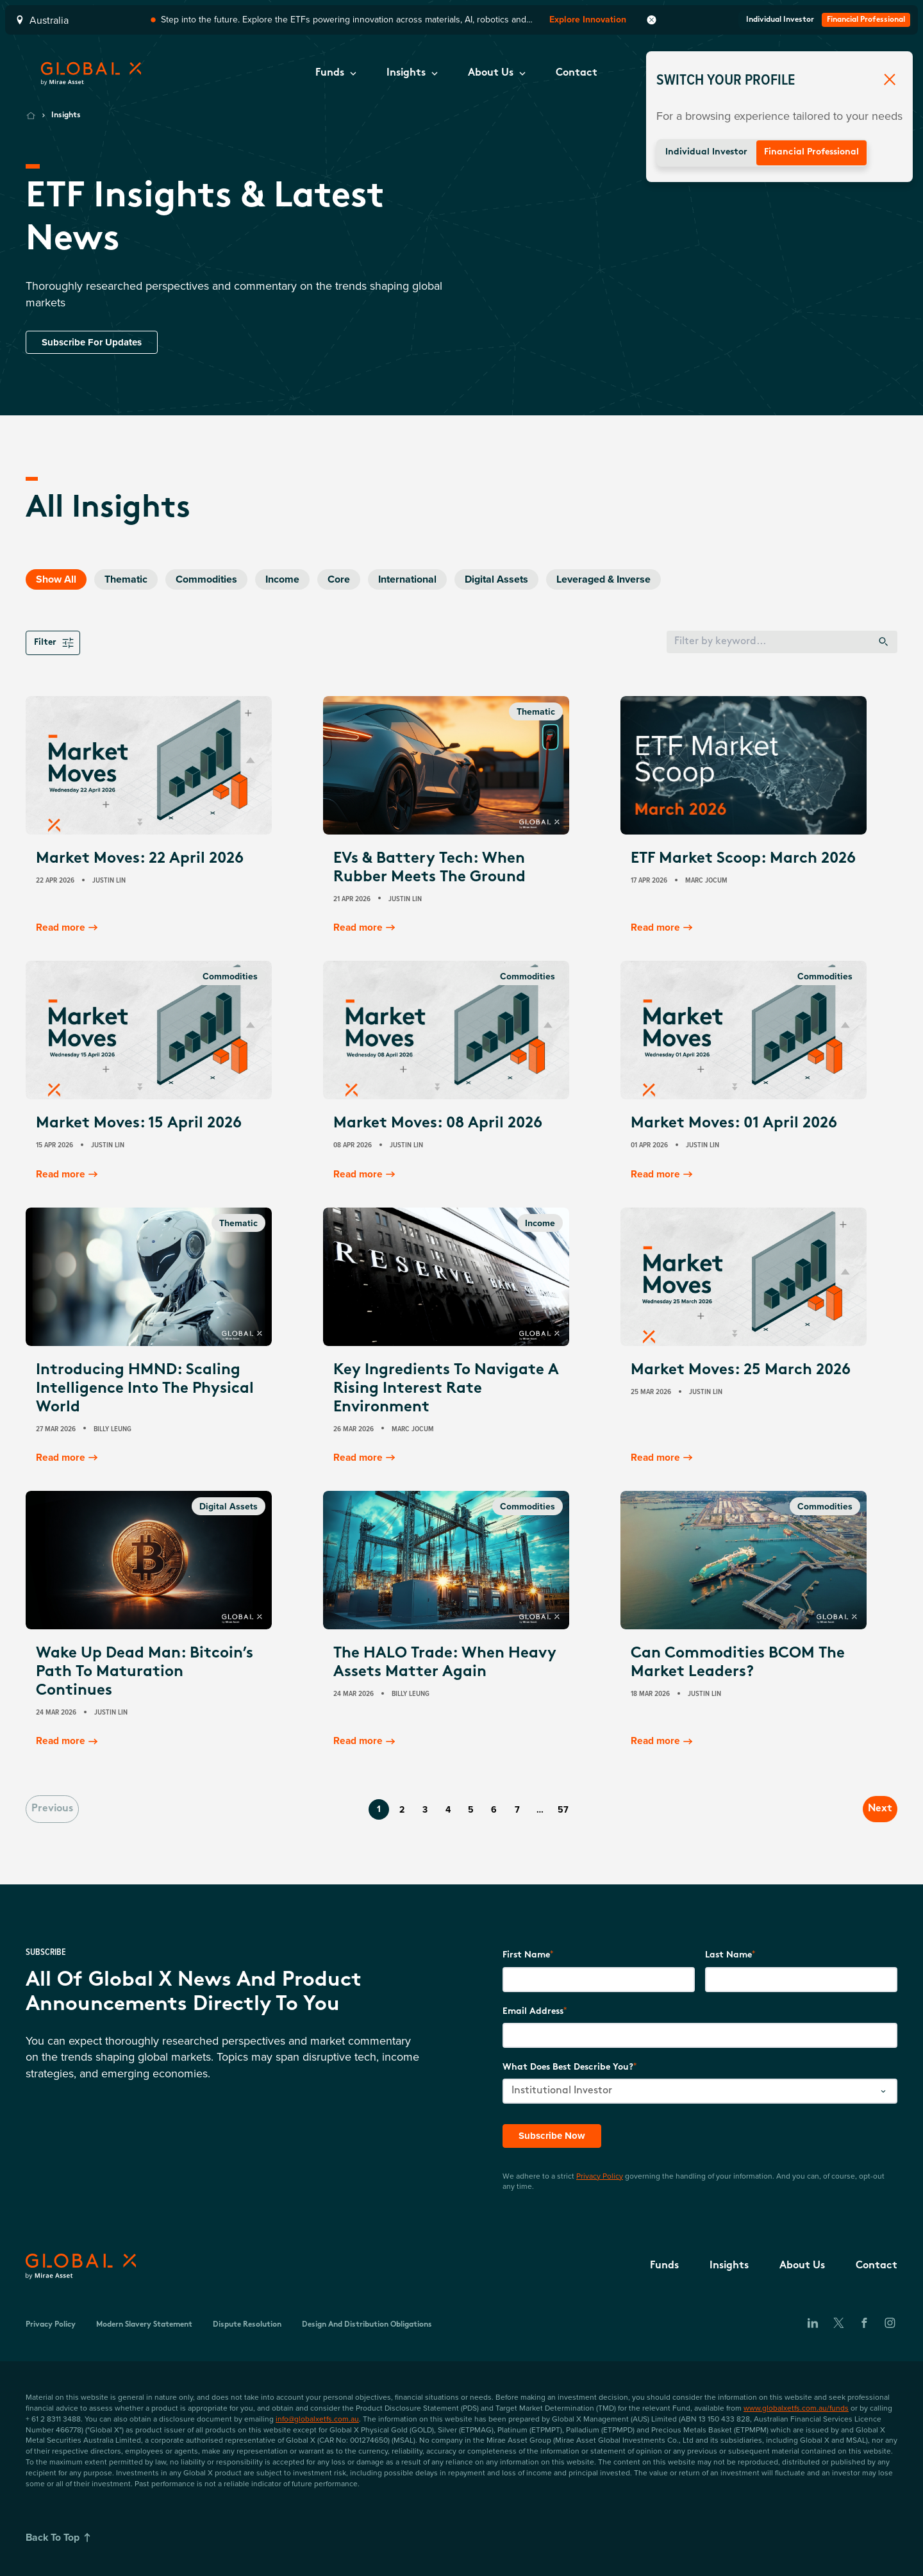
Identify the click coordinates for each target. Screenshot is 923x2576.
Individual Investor (706, 152)
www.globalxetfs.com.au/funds (796, 2407)
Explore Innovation (587, 19)
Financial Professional (811, 152)
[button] (335, 73)
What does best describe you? (568, 2067)
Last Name (728, 1954)
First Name (526, 1954)
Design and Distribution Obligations (367, 2324)
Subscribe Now (553, 2134)
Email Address (533, 2010)
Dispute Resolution (247, 2324)
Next (869, 1808)
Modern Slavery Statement (144, 2324)
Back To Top (61, 2537)
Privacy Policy (599, 2175)
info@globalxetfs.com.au (317, 2418)
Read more (69, 928)
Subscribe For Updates (94, 342)
